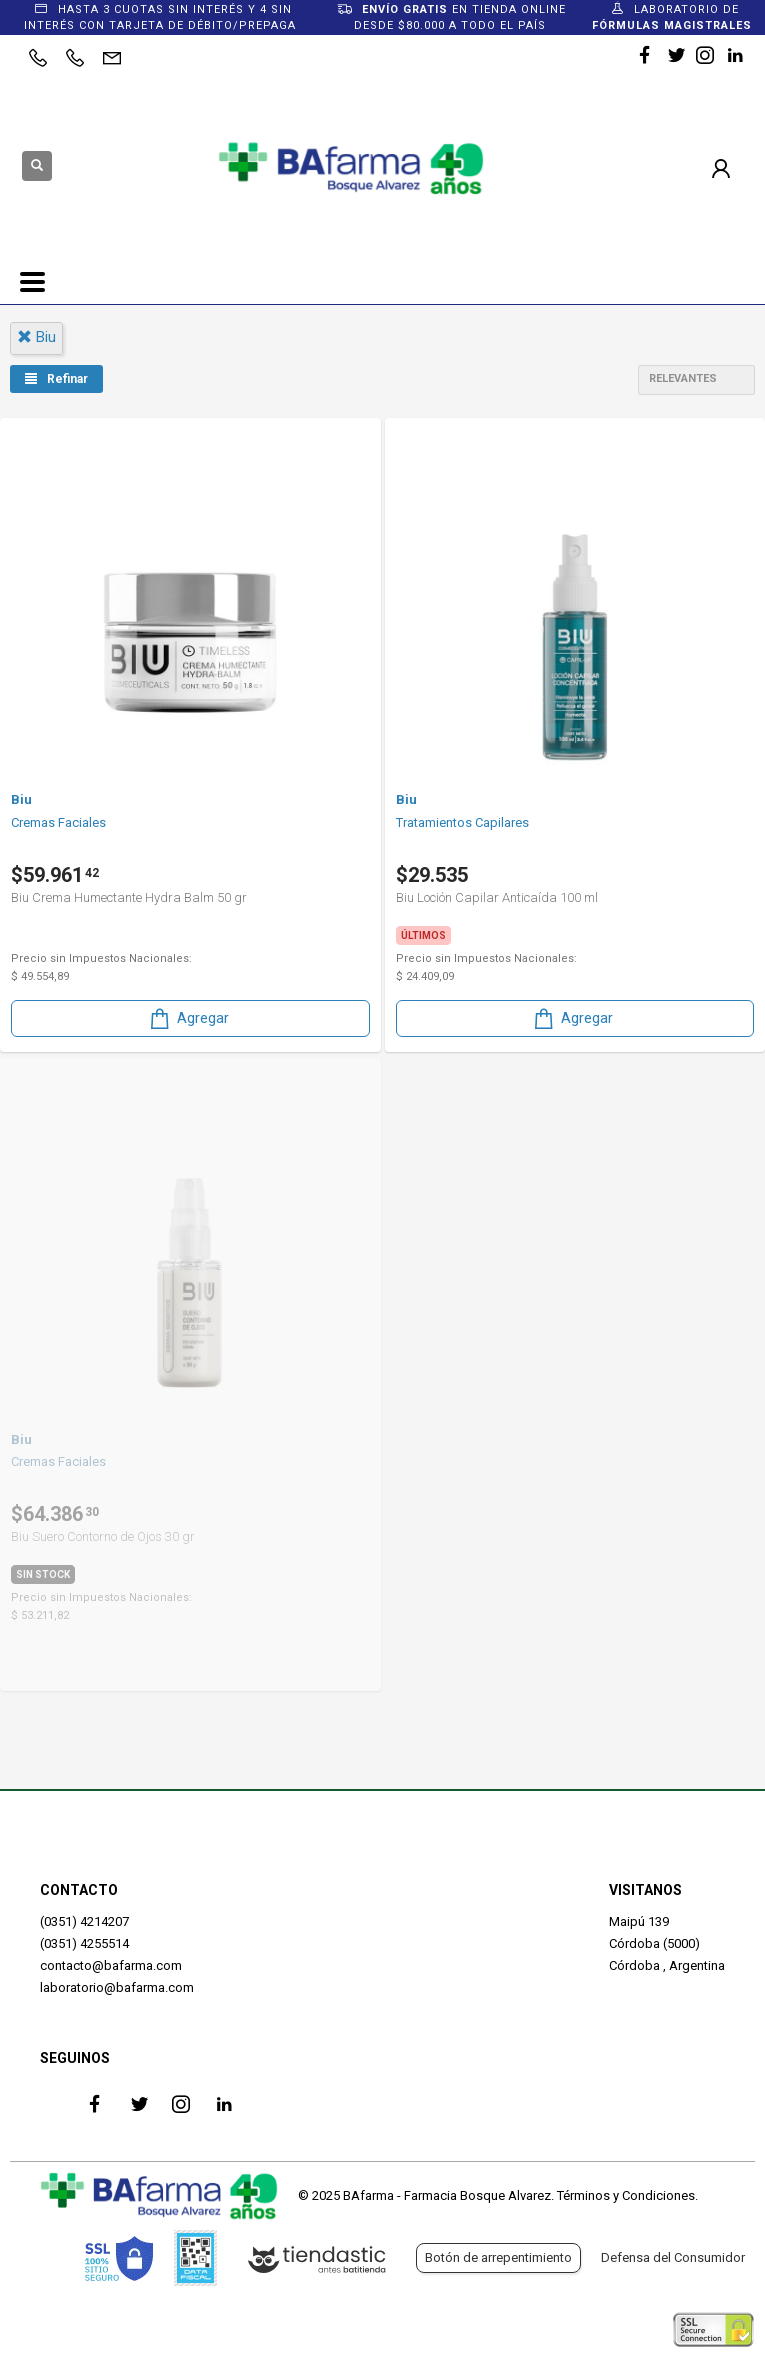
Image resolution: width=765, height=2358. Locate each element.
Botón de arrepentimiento (498, 2257)
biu (36, 337)
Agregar (188, 1018)
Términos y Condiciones (626, 2195)
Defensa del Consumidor (673, 2257)
